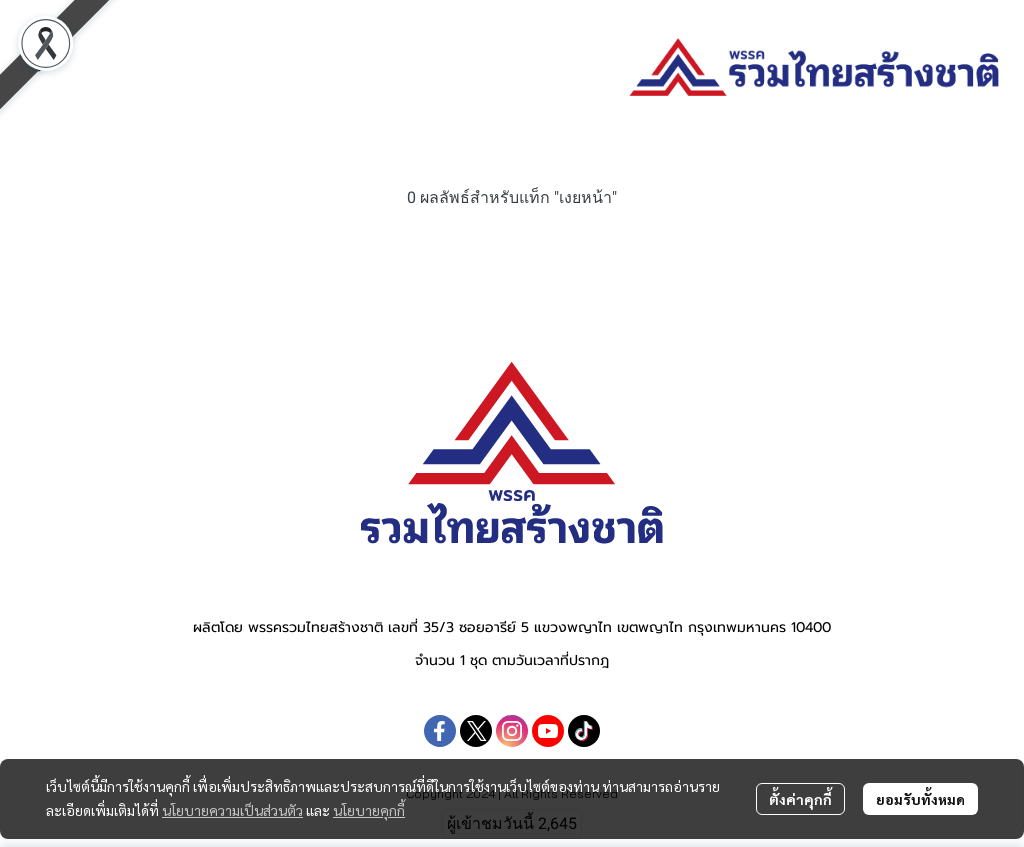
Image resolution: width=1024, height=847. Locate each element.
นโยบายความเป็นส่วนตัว (232, 810)
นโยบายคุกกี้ (369, 810)
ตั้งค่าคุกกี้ (800, 799)
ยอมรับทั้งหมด (920, 799)
